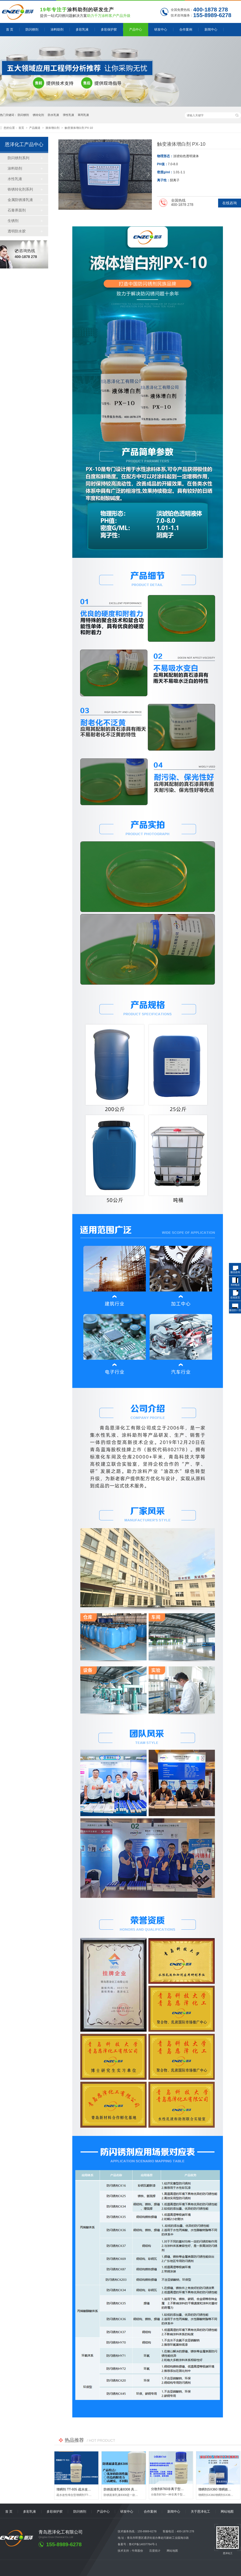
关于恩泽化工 (200, 2511)
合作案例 (185, 29)
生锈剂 (13, 221)
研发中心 (160, 29)
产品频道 (35, 127)
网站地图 (227, 2511)
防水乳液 (53, 115)
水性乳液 (15, 179)
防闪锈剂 (32, 29)
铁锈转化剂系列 (20, 189)
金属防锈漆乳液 (20, 200)
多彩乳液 (82, 29)
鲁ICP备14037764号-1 (143, 2544)
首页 (21, 127)
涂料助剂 (57, 29)
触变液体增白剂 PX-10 (79, 127)
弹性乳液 (68, 115)
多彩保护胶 (109, 29)
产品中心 (135, 29)
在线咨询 (229, 203)
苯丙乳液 (83, 115)
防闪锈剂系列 (18, 158)
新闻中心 (210, 29)
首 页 (9, 29)
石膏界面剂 (17, 210)
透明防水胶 (17, 231)
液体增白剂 (52, 127)
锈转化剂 (38, 115)
